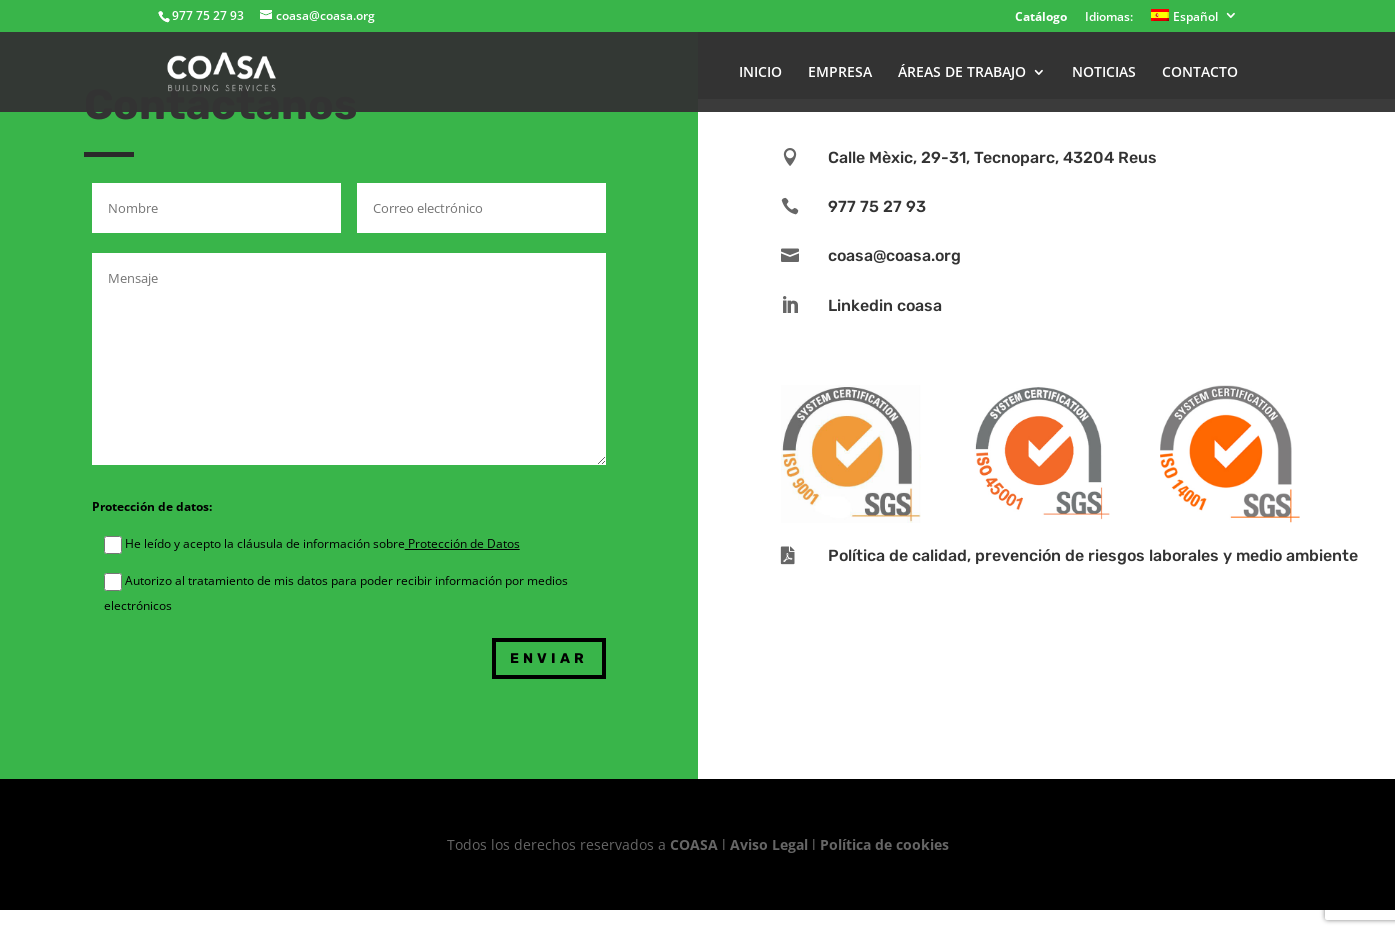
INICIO (760, 73)
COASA (696, 844)
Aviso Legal (769, 844)
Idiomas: (1109, 18)
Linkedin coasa (885, 305)
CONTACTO (1200, 73)
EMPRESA (840, 73)
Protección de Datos (462, 543)
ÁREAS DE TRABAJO (962, 73)
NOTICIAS (1104, 73)
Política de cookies (884, 844)
